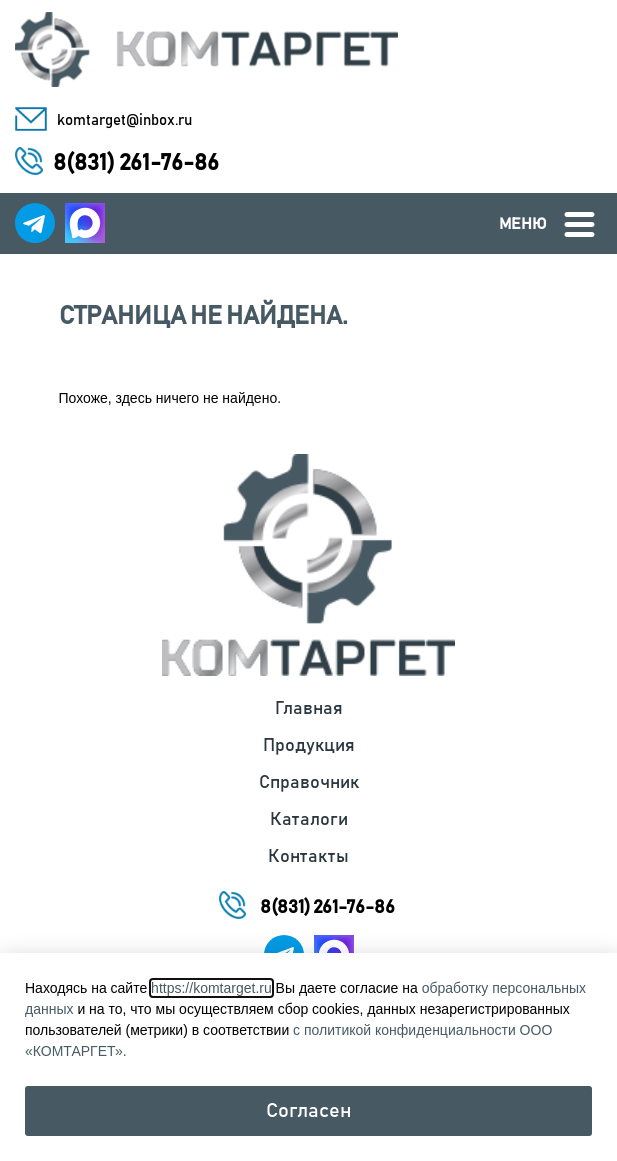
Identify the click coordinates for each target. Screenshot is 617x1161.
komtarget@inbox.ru (124, 120)
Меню (523, 224)
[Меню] (579, 224)
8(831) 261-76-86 (136, 163)
